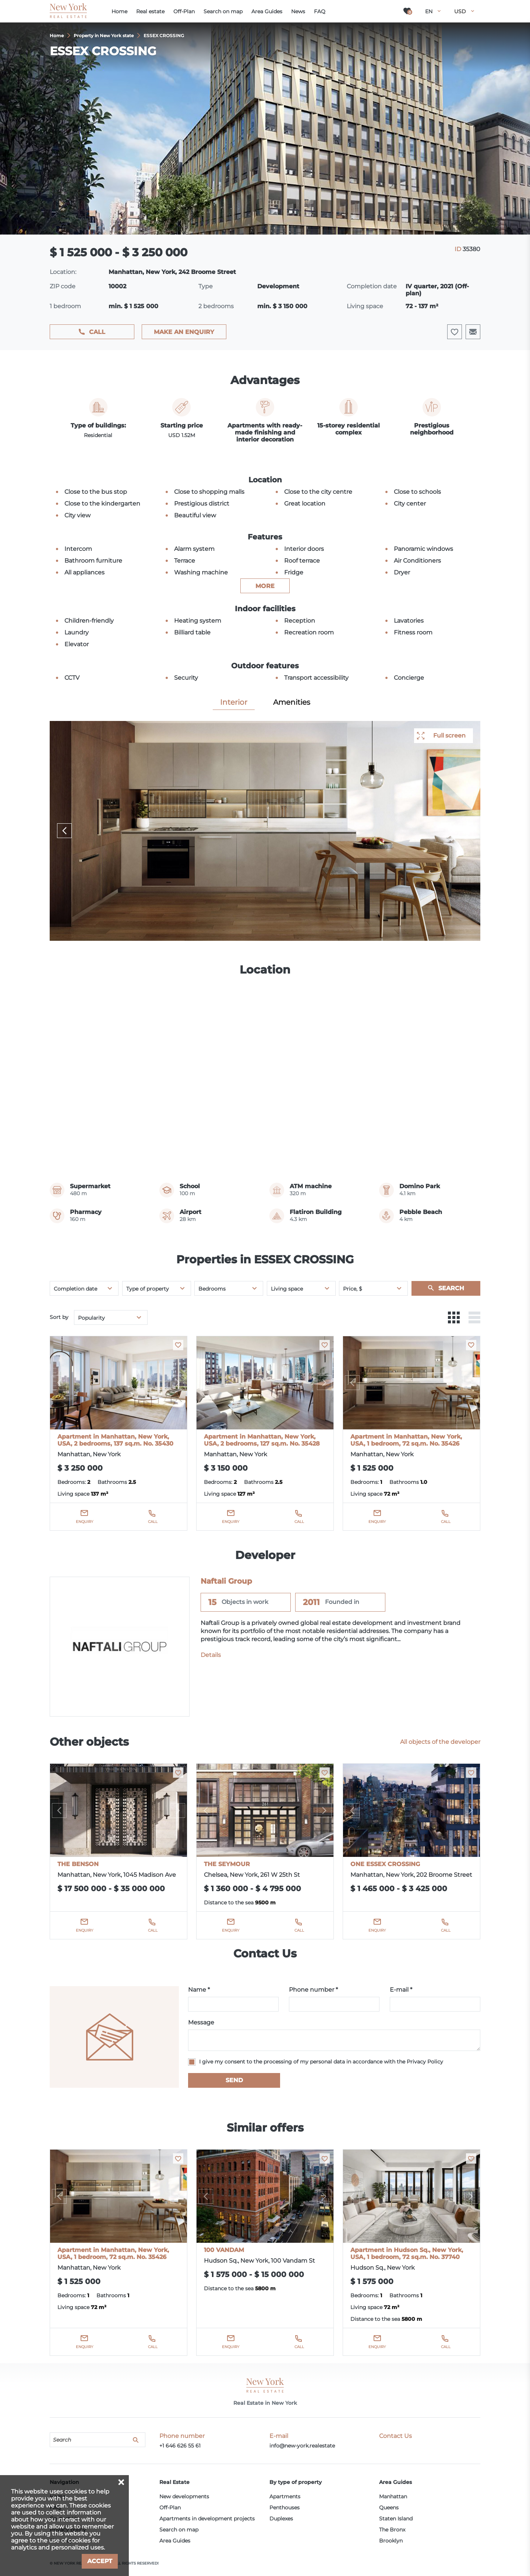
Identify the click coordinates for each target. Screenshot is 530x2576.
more (265, 586)
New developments (184, 2496)
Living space (287, 1288)
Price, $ (352, 1288)
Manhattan (393, 2496)
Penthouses (284, 2507)
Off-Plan (170, 2507)
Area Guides (174, 2540)
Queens (389, 2507)
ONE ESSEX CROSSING (385, 1864)
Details (211, 1654)
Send (234, 2080)
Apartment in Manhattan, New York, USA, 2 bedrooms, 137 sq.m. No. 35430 (115, 1440)
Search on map (178, 2529)
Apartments (284, 2496)
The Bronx (392, 2529)
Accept (99, 2561)
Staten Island (396, 2518)
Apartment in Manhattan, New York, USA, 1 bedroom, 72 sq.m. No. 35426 (406, 1440)
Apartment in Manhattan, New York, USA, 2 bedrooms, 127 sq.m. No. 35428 (262, 1440)
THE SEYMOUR (227, 1864)
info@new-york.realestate (302, 2445)
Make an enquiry (184, 331)
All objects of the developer (440, 1741)
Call (97, 331)
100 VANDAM (224, 2249)
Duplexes (281, 2518)
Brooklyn (391, 2540)
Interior (233, 702)
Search (451, 1288)
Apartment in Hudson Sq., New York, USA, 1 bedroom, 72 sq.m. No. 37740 (406, 2253)
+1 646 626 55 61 (180, 2445)
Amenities (291, 702)
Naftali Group (226, 1581)
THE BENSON (78, 1864)
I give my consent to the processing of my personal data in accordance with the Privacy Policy (321, 2061)
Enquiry (84, 1521)
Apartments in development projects (207, 2518)
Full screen (449, 735)
